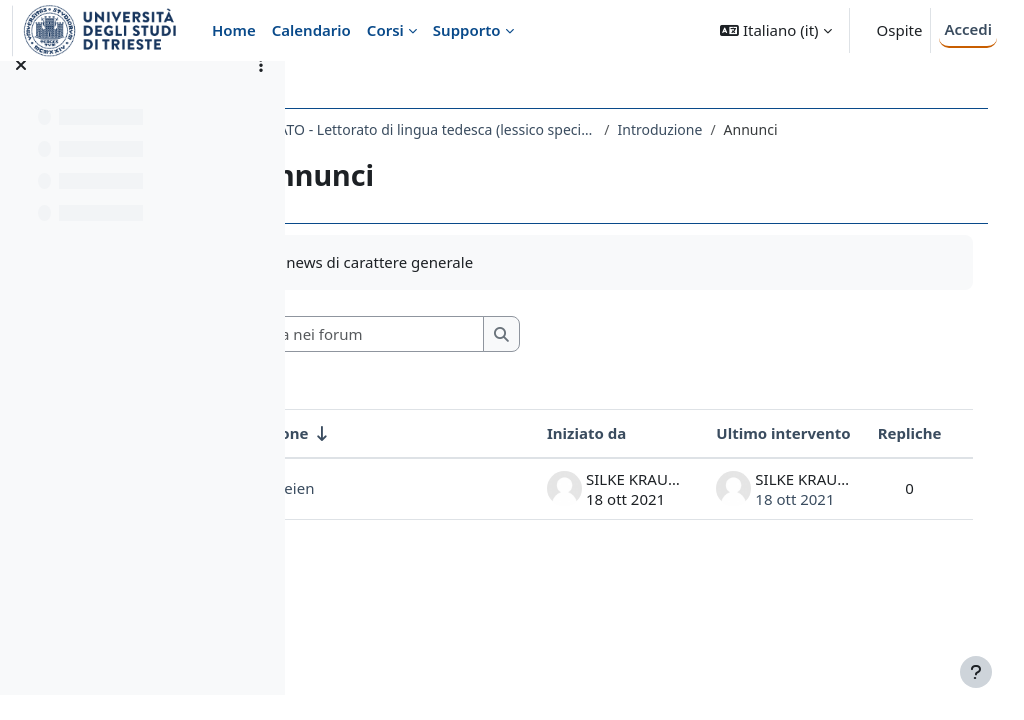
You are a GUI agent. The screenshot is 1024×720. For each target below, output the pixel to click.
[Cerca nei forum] (489, 334)
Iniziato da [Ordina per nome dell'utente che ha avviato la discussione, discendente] (566, 433)
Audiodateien (395, 488)
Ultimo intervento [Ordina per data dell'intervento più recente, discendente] (763, 433)
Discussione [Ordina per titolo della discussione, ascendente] (392, 433)
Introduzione (787, 129)
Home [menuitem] (234, 30)
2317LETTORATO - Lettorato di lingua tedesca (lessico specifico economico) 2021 (524, 129)
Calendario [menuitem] (311, 30)
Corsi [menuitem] (385, 30)
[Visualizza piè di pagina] (976, 672)
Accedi (968, 29)
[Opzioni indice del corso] (261, 90)
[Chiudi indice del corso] (21, 90)
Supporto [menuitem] (467, 30)
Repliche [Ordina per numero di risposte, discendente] (889, 433)
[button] (775, 30)
